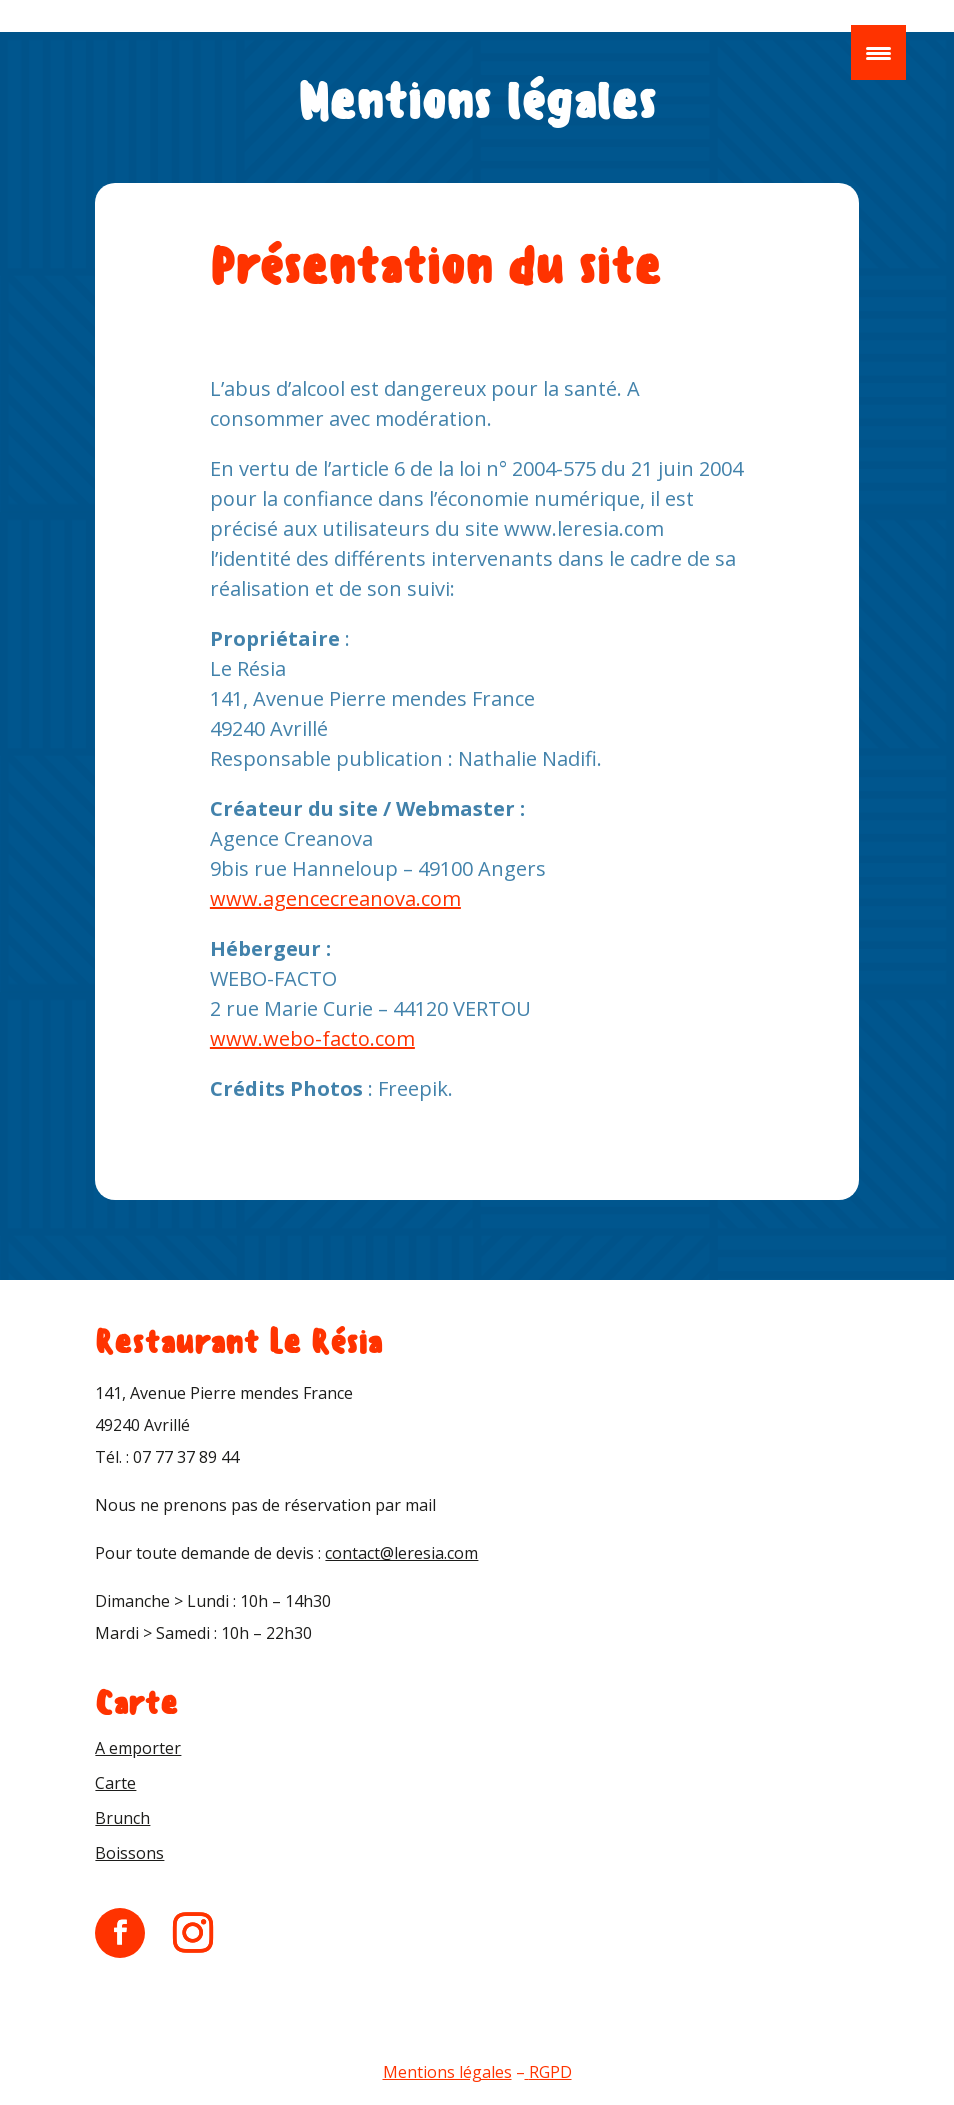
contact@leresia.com (401, 1553)
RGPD (550, 2072)
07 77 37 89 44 (186, 1457)
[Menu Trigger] (878, 52)
